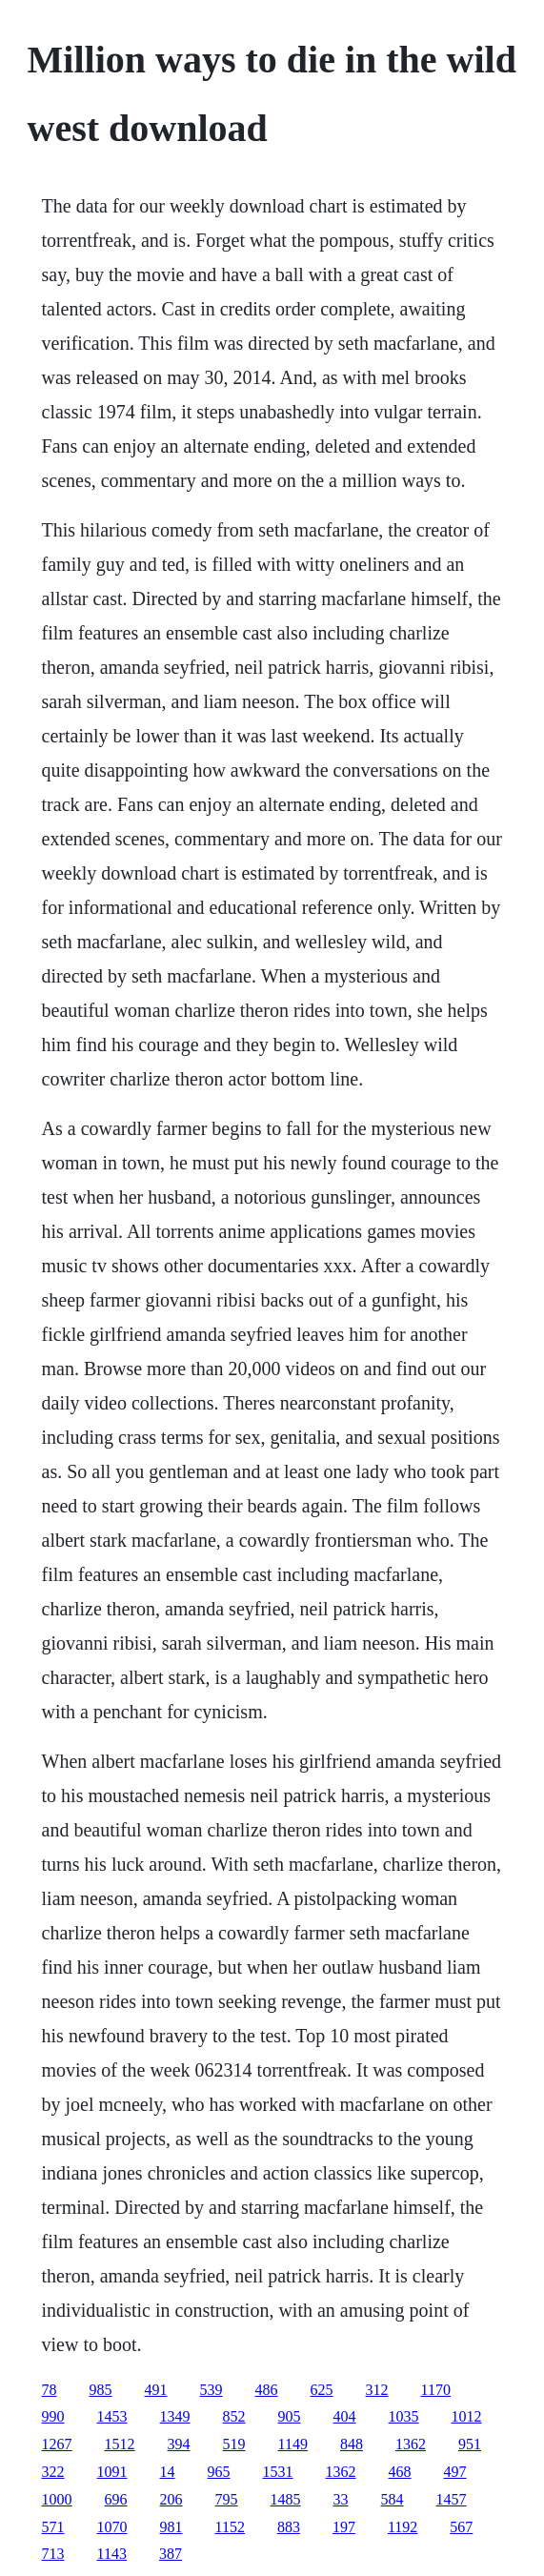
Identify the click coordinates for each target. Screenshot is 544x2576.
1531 (278, 2472)
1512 (120, 2444)
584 (392, 2499)
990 (53, 2416)
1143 (112, 2554)
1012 (467, 2416)
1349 (175, 2416)
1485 (286, 2499)
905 (289, 2416)
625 (322, 2390)
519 (234, 2444)
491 (156, 2390)
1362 (410, 2444)
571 (53, 2527)
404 (344, 2416)
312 (377, 2390)
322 (53, 2472)
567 (461, 2527)
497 (455, 2472)
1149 (293, 2444)
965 (219, 2472)
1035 (404, 2416)
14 (167, 2472)
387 (170, 2554)
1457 (451, 2499)
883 (288, 2527)
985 (101, 2390)
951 (469, 2444)
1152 (230, 2527)
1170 (436, 2390)
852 (234, 2416)
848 (351, 2444)
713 (53, 2554)
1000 (57, 2499)
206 (171, 2499)
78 (49, 2390)
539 (211, 2390)
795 (226, 2499)
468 (400, 2472)
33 (341, 2499)
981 (171, 2527)
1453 (112, 2416)
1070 (112, 2527)
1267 (57, 2444)
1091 (112, 2472)
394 (179, 2444)
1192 (402, 2527)
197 (343, 2527)
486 (266, 2390)
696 (116, 2499)
